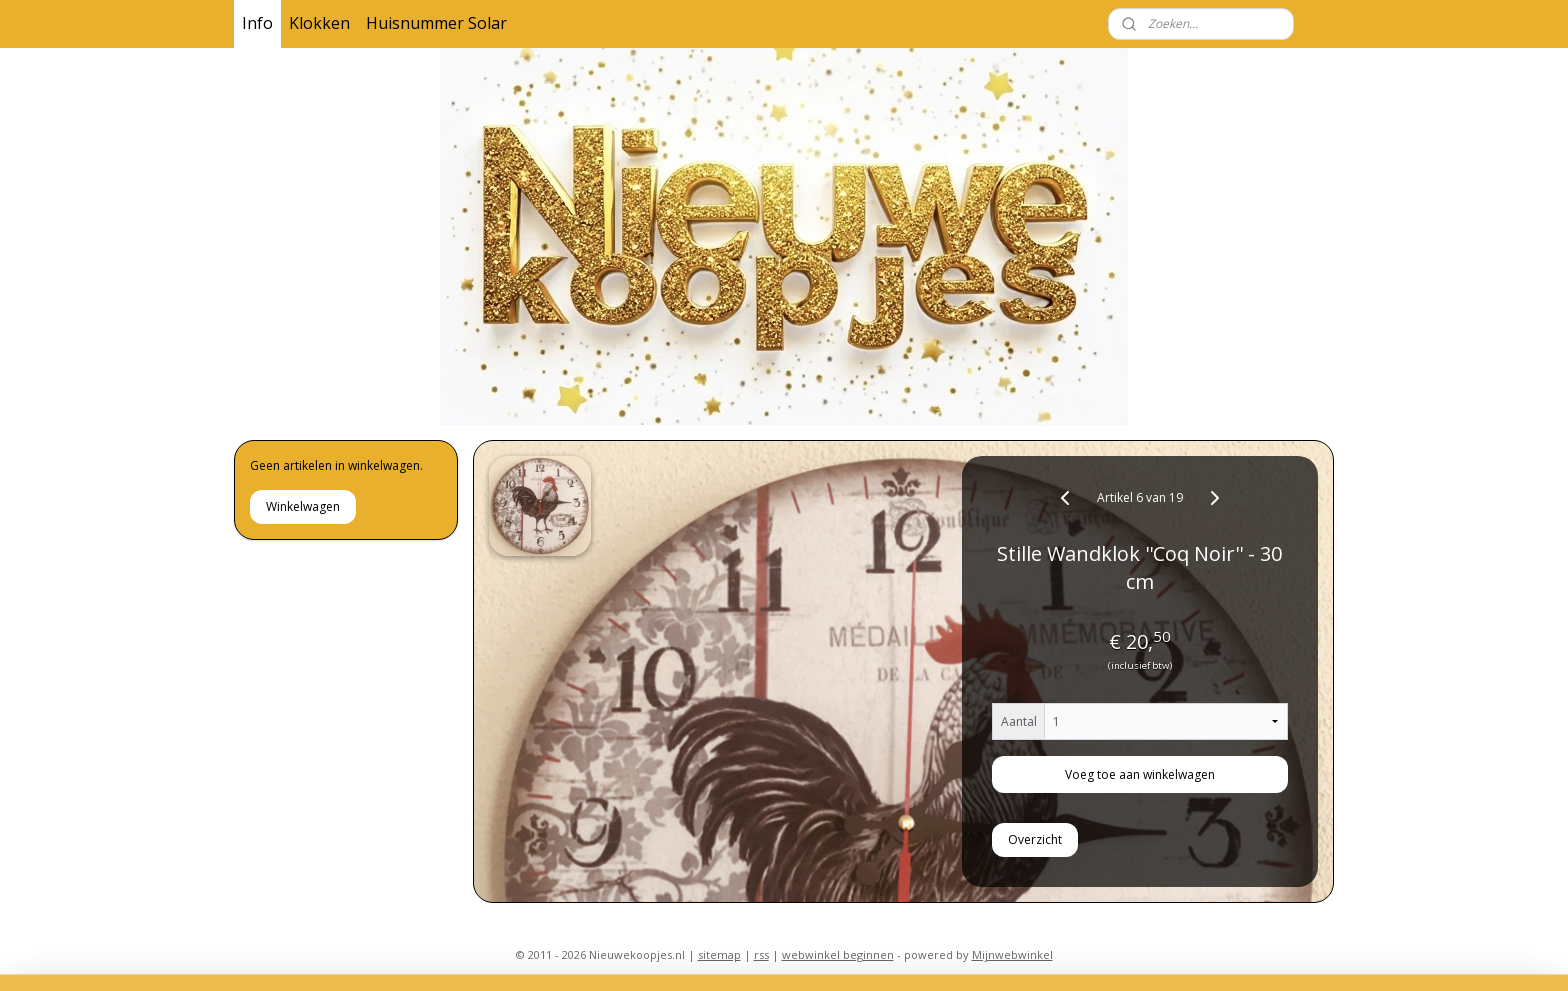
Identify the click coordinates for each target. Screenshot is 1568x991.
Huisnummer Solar (436, 23)
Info (257, 23)
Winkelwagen (303, 506)
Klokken (319, 23)
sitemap (719, 954)
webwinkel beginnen (838, 954)
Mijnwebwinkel (1012, 954)
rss (761, 954)
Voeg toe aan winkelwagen (1140, 774)
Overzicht (1036, 839)
